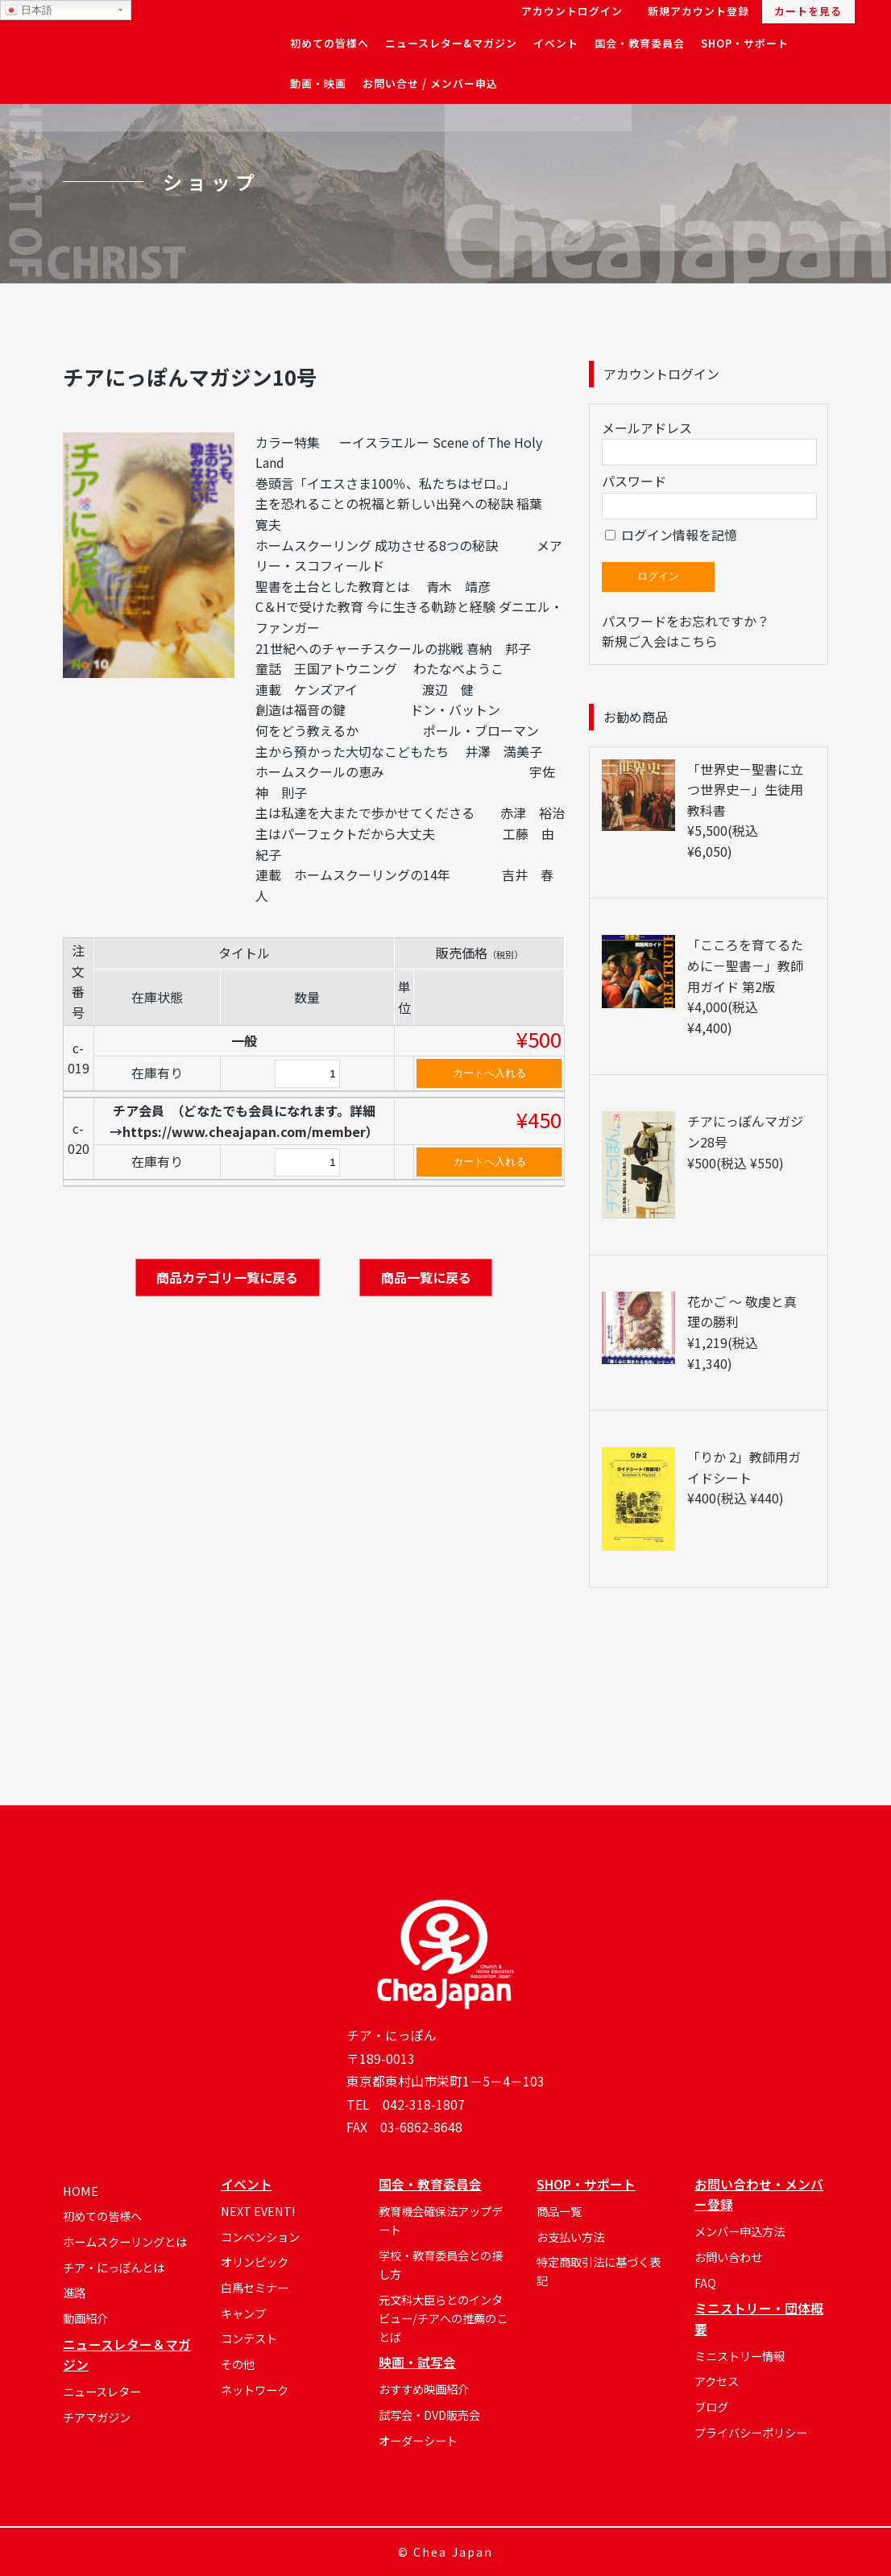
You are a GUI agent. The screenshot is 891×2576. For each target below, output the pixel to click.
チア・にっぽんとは (113, 2267)
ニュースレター (102, 2391)
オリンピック (254, 2261)
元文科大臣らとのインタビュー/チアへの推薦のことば (443, 2318)
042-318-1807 (424, 2104)
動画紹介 (85, 2317)
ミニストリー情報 (739, 2355)
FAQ (705, 2282)
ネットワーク (254, 2389)
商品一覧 (559, 2210)
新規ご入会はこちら (660, 641)
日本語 (28, 10)
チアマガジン (97, 2417)
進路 (74, 2292)
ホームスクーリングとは (125, 2241)
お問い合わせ (728, 2256)
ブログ (711, 2406)
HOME (80, 2190)
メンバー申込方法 (739, 2230)
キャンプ (243, 2313)
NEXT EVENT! (258, 2210)
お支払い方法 (570, 2236)
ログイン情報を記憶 (671, 534)
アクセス (716, 2380)
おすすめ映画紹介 (424, 2388)
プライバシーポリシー (750, 2432)
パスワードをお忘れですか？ (685, 621)
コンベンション (260, 2236)
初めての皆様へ (102, 2215)
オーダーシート (418, 2440)
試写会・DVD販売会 (429, 2414)
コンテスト (249, 2338)
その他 (238, 2363)
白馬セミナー (254, 2287)
